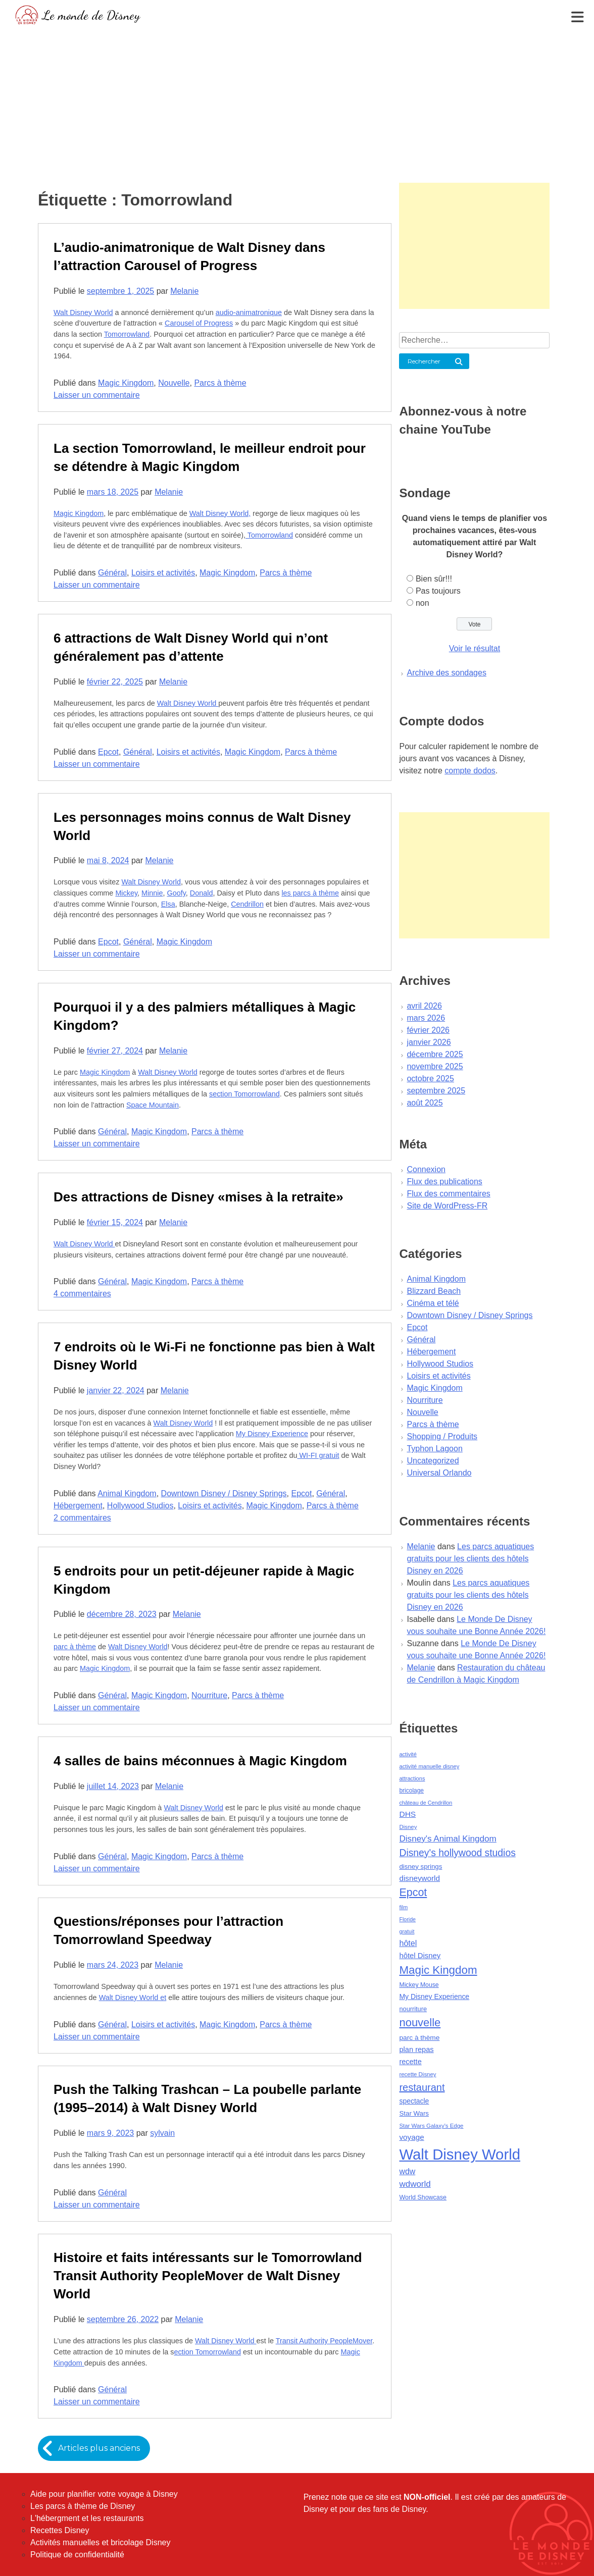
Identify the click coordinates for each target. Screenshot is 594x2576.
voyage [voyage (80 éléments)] (411, 2137)
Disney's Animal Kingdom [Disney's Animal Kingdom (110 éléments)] (447, 1839)
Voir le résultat (474, 648)
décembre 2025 (435, 1054)
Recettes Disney (59, 2530)
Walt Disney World (83, 312)
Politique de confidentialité (77, 2554)
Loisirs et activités (163, 572)
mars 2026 (426, 1018)
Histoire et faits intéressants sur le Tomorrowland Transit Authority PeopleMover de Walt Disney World (208, 2275)
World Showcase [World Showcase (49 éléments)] (423, 2197)
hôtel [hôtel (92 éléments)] (408, 1943)
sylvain (162, 2133)
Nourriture (209, 1695)
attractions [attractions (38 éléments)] (412, 1778)
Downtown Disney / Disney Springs (224, 1493)
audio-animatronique (249, 312)
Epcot (108, 752)
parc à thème (75, 1647)
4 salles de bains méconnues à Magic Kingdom (200, 1760)
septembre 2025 (436, 1090)
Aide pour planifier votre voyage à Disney (104, 2494)
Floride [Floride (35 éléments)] (407, 1919)
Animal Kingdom (127, 1493)
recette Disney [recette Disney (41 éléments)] (417, 2074)
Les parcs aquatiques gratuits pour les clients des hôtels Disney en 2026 (470, 1558)
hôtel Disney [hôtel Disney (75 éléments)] (419, 1956)
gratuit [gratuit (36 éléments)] (406, 1931)
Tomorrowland (127, 334)
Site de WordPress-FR (447, 1205)
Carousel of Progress (199, 323)
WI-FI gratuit (318, 1455)
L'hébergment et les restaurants (87, 2518)
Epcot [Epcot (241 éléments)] (413, 1892)
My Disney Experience (272, 1434)
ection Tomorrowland (207, 2352)
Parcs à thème (220, 383)
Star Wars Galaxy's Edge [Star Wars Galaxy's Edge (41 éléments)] (431, 2126)
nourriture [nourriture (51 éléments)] (413, 2009)
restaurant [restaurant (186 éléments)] (421, 2087)
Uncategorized (433, 1460)
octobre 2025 (430, 1078)
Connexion (426, 1169)
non (422, 603)
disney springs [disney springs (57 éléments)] (420, 1866)
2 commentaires (82, 1517)
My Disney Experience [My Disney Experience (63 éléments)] (434, 1996)
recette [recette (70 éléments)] (410, 2062)
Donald (201, 893)
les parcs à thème (310, 893)
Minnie (152, 893)
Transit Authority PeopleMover (324, 2341)
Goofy (176, 893)
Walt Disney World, (220, 513)
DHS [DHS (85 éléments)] (407, 1814)
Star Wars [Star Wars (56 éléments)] (414, 2113)
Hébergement (78, 1505)
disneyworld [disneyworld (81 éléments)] (419, 1878)
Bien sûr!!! (434, 578)
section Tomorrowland (244, 1094)
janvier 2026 (429, 1042)
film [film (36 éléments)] (403, 1907)
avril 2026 (424, 1006)
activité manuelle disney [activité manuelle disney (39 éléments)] (429, 1766)
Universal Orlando (439, 1472)
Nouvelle (173, 383)
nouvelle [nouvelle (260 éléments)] (419, 2022)
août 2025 (424, 1102)
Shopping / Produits (442, 1436)
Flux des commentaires (448, 1193)
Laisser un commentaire (97, 395)
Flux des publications (444, 1181)
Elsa (168, 904)
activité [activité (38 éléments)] (407, 1754)
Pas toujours (438, 591)
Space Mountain (152, 1105)
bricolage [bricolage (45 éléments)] (411, 1790)
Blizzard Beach (434, 1291)
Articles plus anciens (99, 2448)
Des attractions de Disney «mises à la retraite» (198, 1196)
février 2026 (428, 1030)
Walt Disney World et (133, 1997)
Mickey (126, 893)
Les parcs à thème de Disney (82, 2506)
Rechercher (424, 361)
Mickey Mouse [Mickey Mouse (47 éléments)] (418, 1984)
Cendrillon (247, 904)
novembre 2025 (435, 1066)
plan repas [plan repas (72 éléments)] (416, 2049)
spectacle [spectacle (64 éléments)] (414, 2101)
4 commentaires (82, 1293)
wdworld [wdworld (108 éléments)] (414, 2184)
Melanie (184, 291)
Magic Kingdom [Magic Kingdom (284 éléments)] (438, 1970)
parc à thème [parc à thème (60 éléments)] (419, 2037)
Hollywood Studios (140, 1505)
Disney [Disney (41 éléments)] (408, 1827)
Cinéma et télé (433, 1303)
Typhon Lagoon (434, 1448)
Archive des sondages (446, 672)
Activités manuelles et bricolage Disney (100, 2542)
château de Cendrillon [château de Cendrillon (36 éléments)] (425, 1803)
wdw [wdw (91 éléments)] (407, 2171)
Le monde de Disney (91, 15)
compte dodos (470, 770)
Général (112, 572)
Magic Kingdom (126, 383)
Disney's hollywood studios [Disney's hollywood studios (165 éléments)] (457, 1852)
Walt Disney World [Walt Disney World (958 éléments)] (459, 2154)
